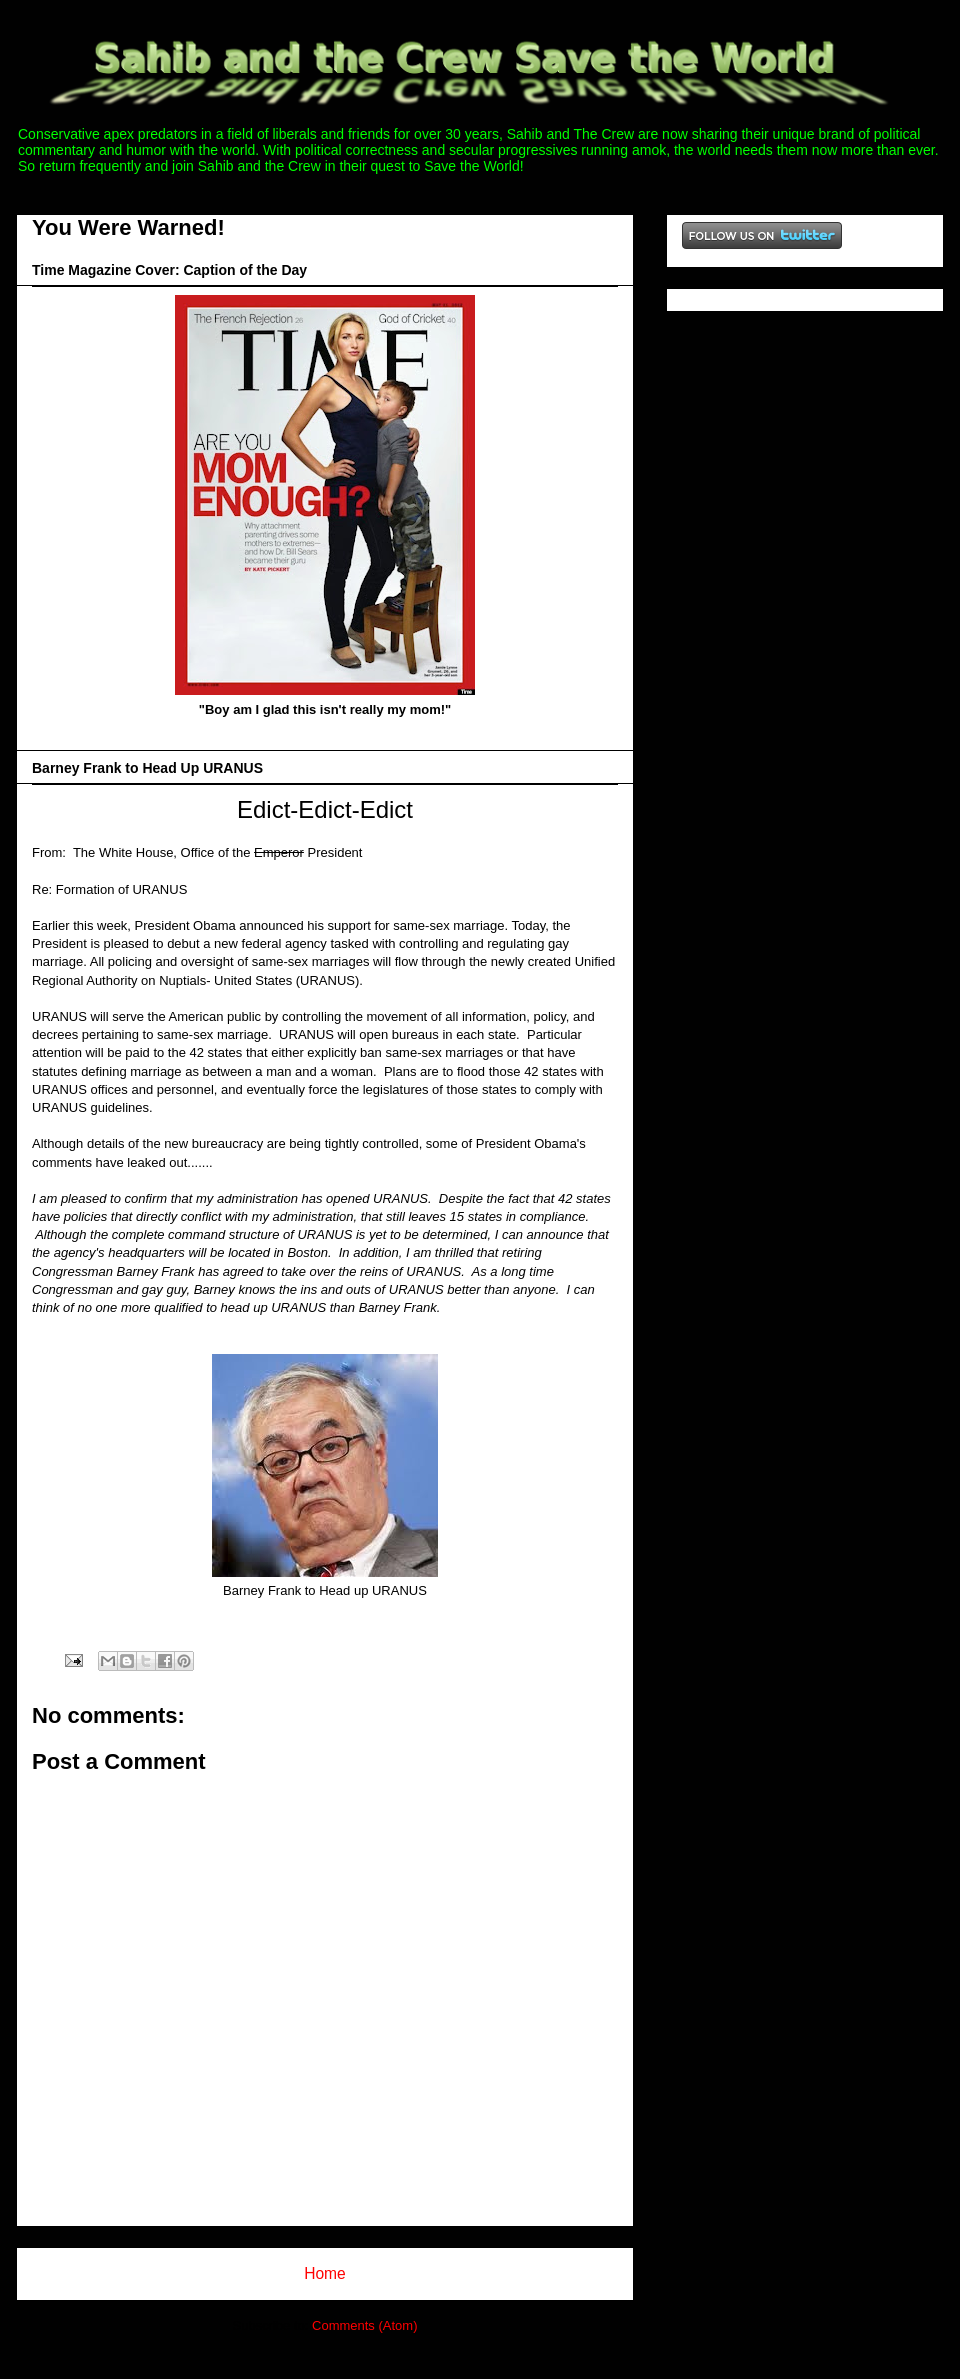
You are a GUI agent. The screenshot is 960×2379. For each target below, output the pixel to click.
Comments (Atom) (364, 2325)
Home (325, 2273)
